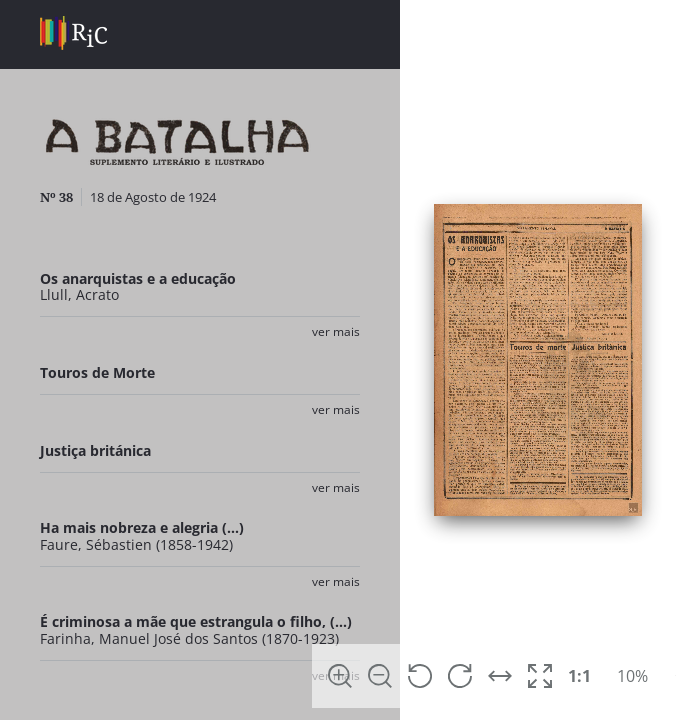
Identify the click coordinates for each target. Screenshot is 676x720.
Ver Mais (336, 331)
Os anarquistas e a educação (138, 278)
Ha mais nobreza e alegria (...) (142, 527)
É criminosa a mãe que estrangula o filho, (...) (196, 621)
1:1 (579, 676)
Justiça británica (95, 450)
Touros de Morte (97, 372)
